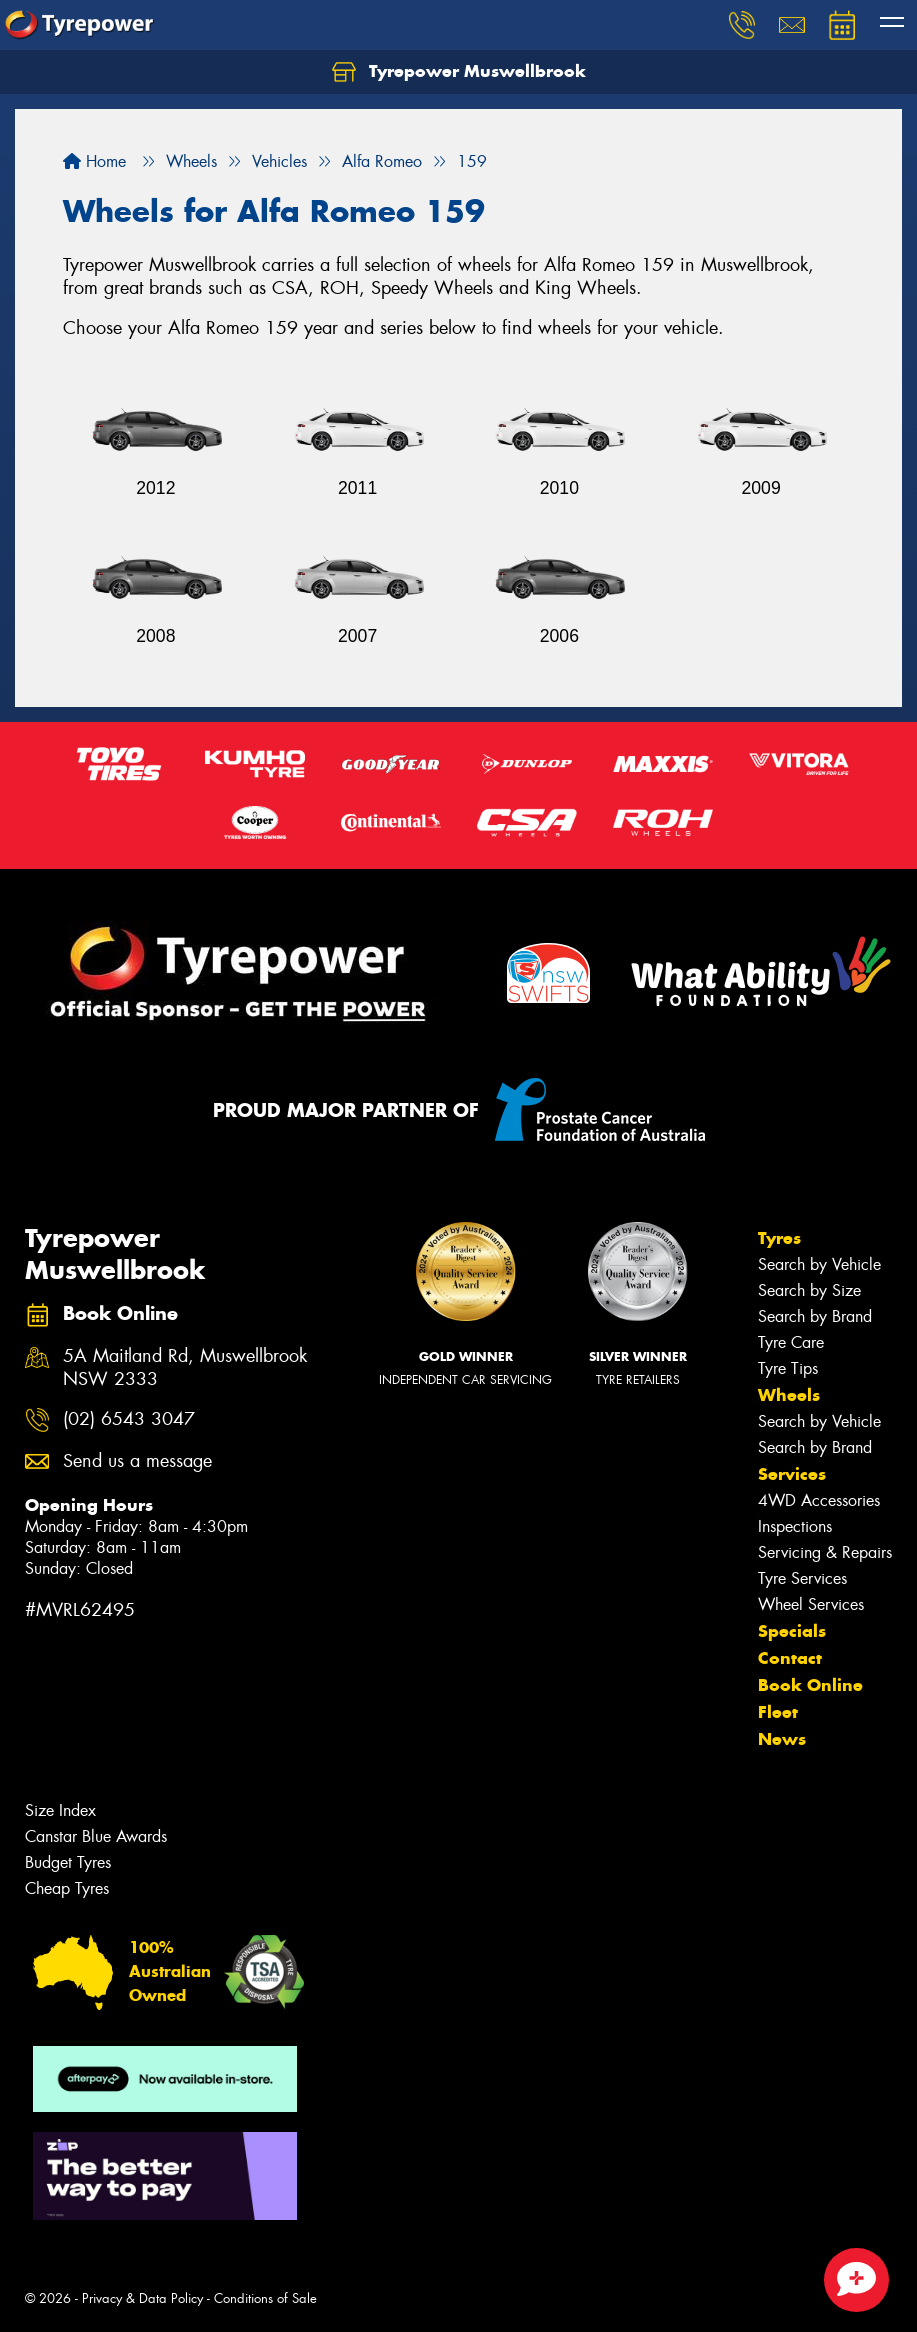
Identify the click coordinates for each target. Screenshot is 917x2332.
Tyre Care (791, 1342)
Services (792, 1474)
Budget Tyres (68, 1862)
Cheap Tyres (67, 1888)
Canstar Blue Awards (96, 1836)
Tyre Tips (788, 1368)
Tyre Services (802, 1578)
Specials (792, 1631)
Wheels (789, 1395)
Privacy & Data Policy (142, 2298)
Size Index (60, 1810)
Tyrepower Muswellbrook (459, 72)
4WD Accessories (819, 1500)
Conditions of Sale (265, 2298)
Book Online (810, 1685)
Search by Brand (815, 1316)
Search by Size (809, 1290)
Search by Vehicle (819, 1264)
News (782, 1739)
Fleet (778, 1712)
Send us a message (137, 1461)
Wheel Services (811, 1604)
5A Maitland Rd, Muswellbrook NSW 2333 (185, 1368)
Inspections (795, 1526)
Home (94, 161)
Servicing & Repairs (825, 1552)
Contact (790, 1658)
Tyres (779, 1238)
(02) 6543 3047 (129, 1419)
